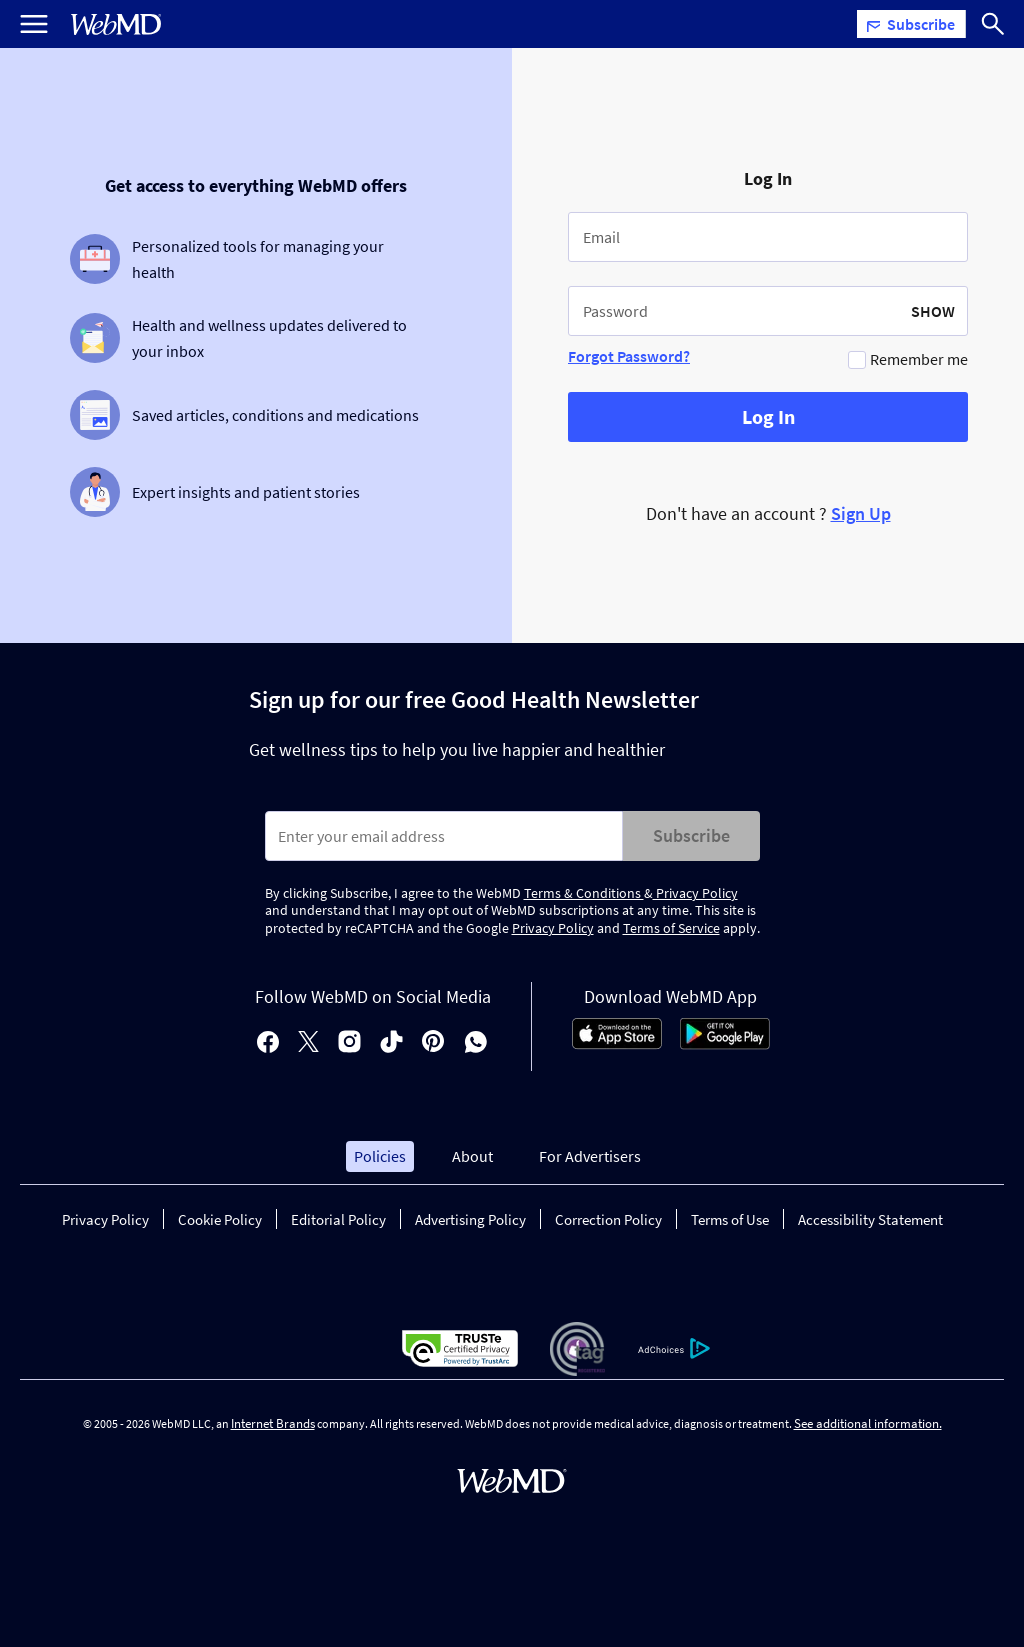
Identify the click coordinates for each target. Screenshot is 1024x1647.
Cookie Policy (220, 1219)
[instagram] (349, 1043)
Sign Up (861, 513)
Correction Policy (608, 1219)
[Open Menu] (34, 24)
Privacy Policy (695, 893)
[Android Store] (725, 1044)
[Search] (993, 24)
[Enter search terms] (444, 836)
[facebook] (268, 1043)
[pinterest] (433, 1043)
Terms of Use (730, 1219)
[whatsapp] (476, 1043)
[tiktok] (391, 1043)
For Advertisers (590, 1156)
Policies (380, 1156)
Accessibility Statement (870, 1219)
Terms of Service (671, 928)
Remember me (919, 359)
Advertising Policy (470, 1219)
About (472, 1156)
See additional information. (868, 1423)
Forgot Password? (629, 356)
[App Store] (617, 1044)
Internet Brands (273, 1423)
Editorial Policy (338, 1219)
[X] (308, 1043)
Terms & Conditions (584, 893)
